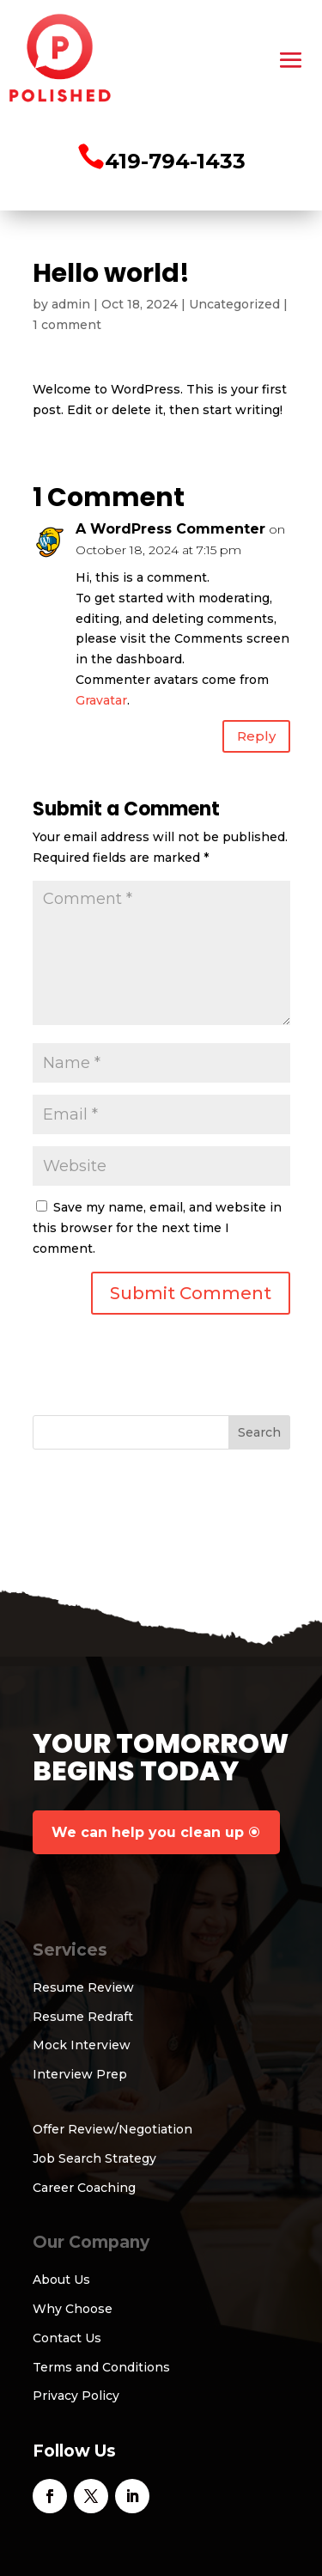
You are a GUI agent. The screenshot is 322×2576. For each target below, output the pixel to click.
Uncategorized (234, 304)
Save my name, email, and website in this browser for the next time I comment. (157, 1227)
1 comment (67, 325)
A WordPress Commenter (170, 529)
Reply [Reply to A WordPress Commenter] (256, 736)
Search (259, 1432)
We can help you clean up (148, 1832)
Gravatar (101, 700)
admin (71, 304)
